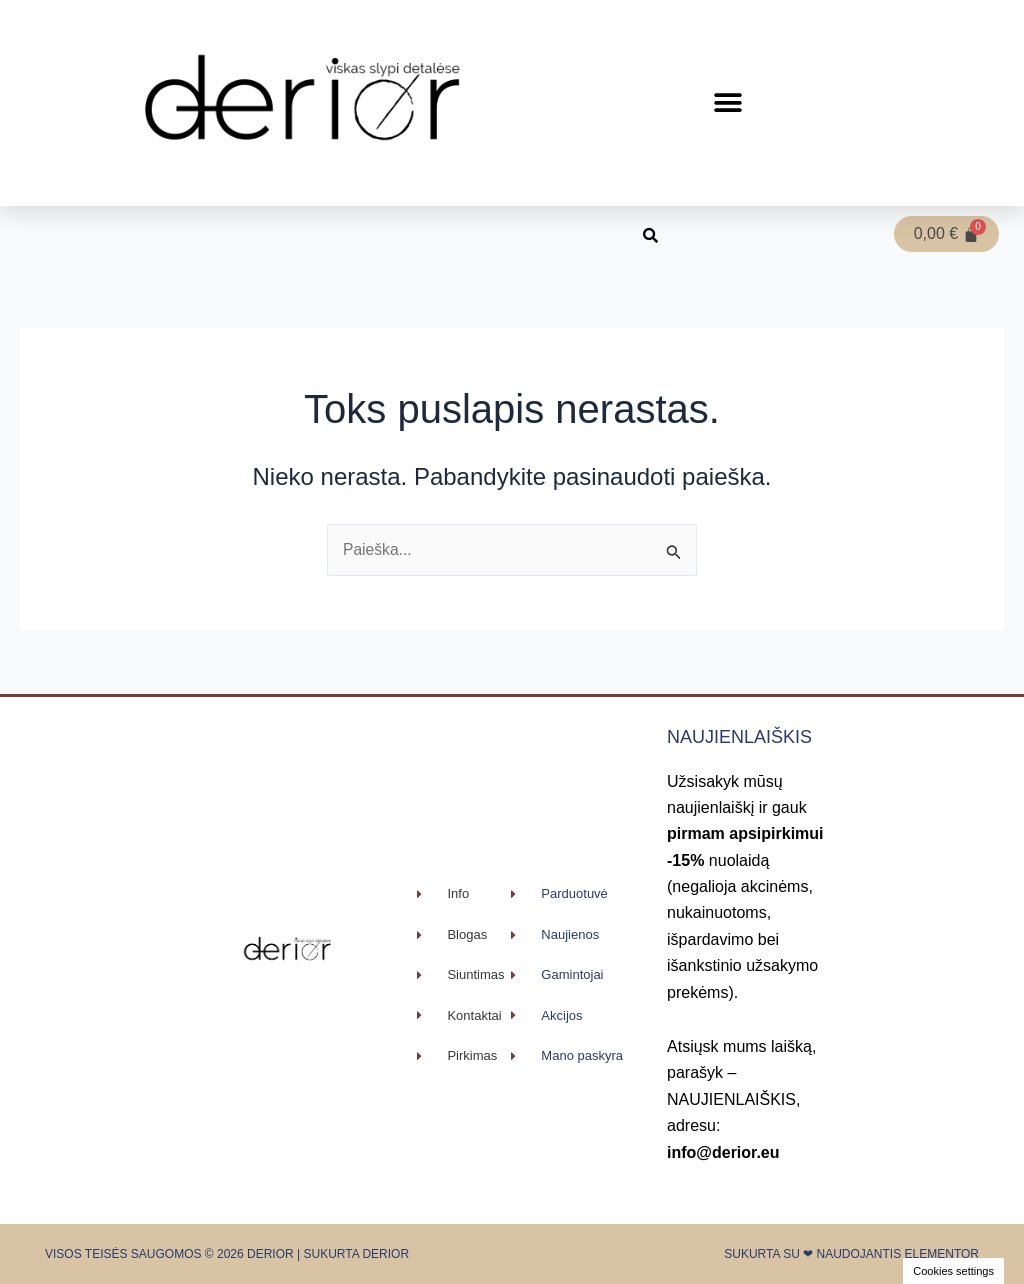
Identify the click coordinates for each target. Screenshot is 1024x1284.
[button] (728, 103)
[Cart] (946, 234)
